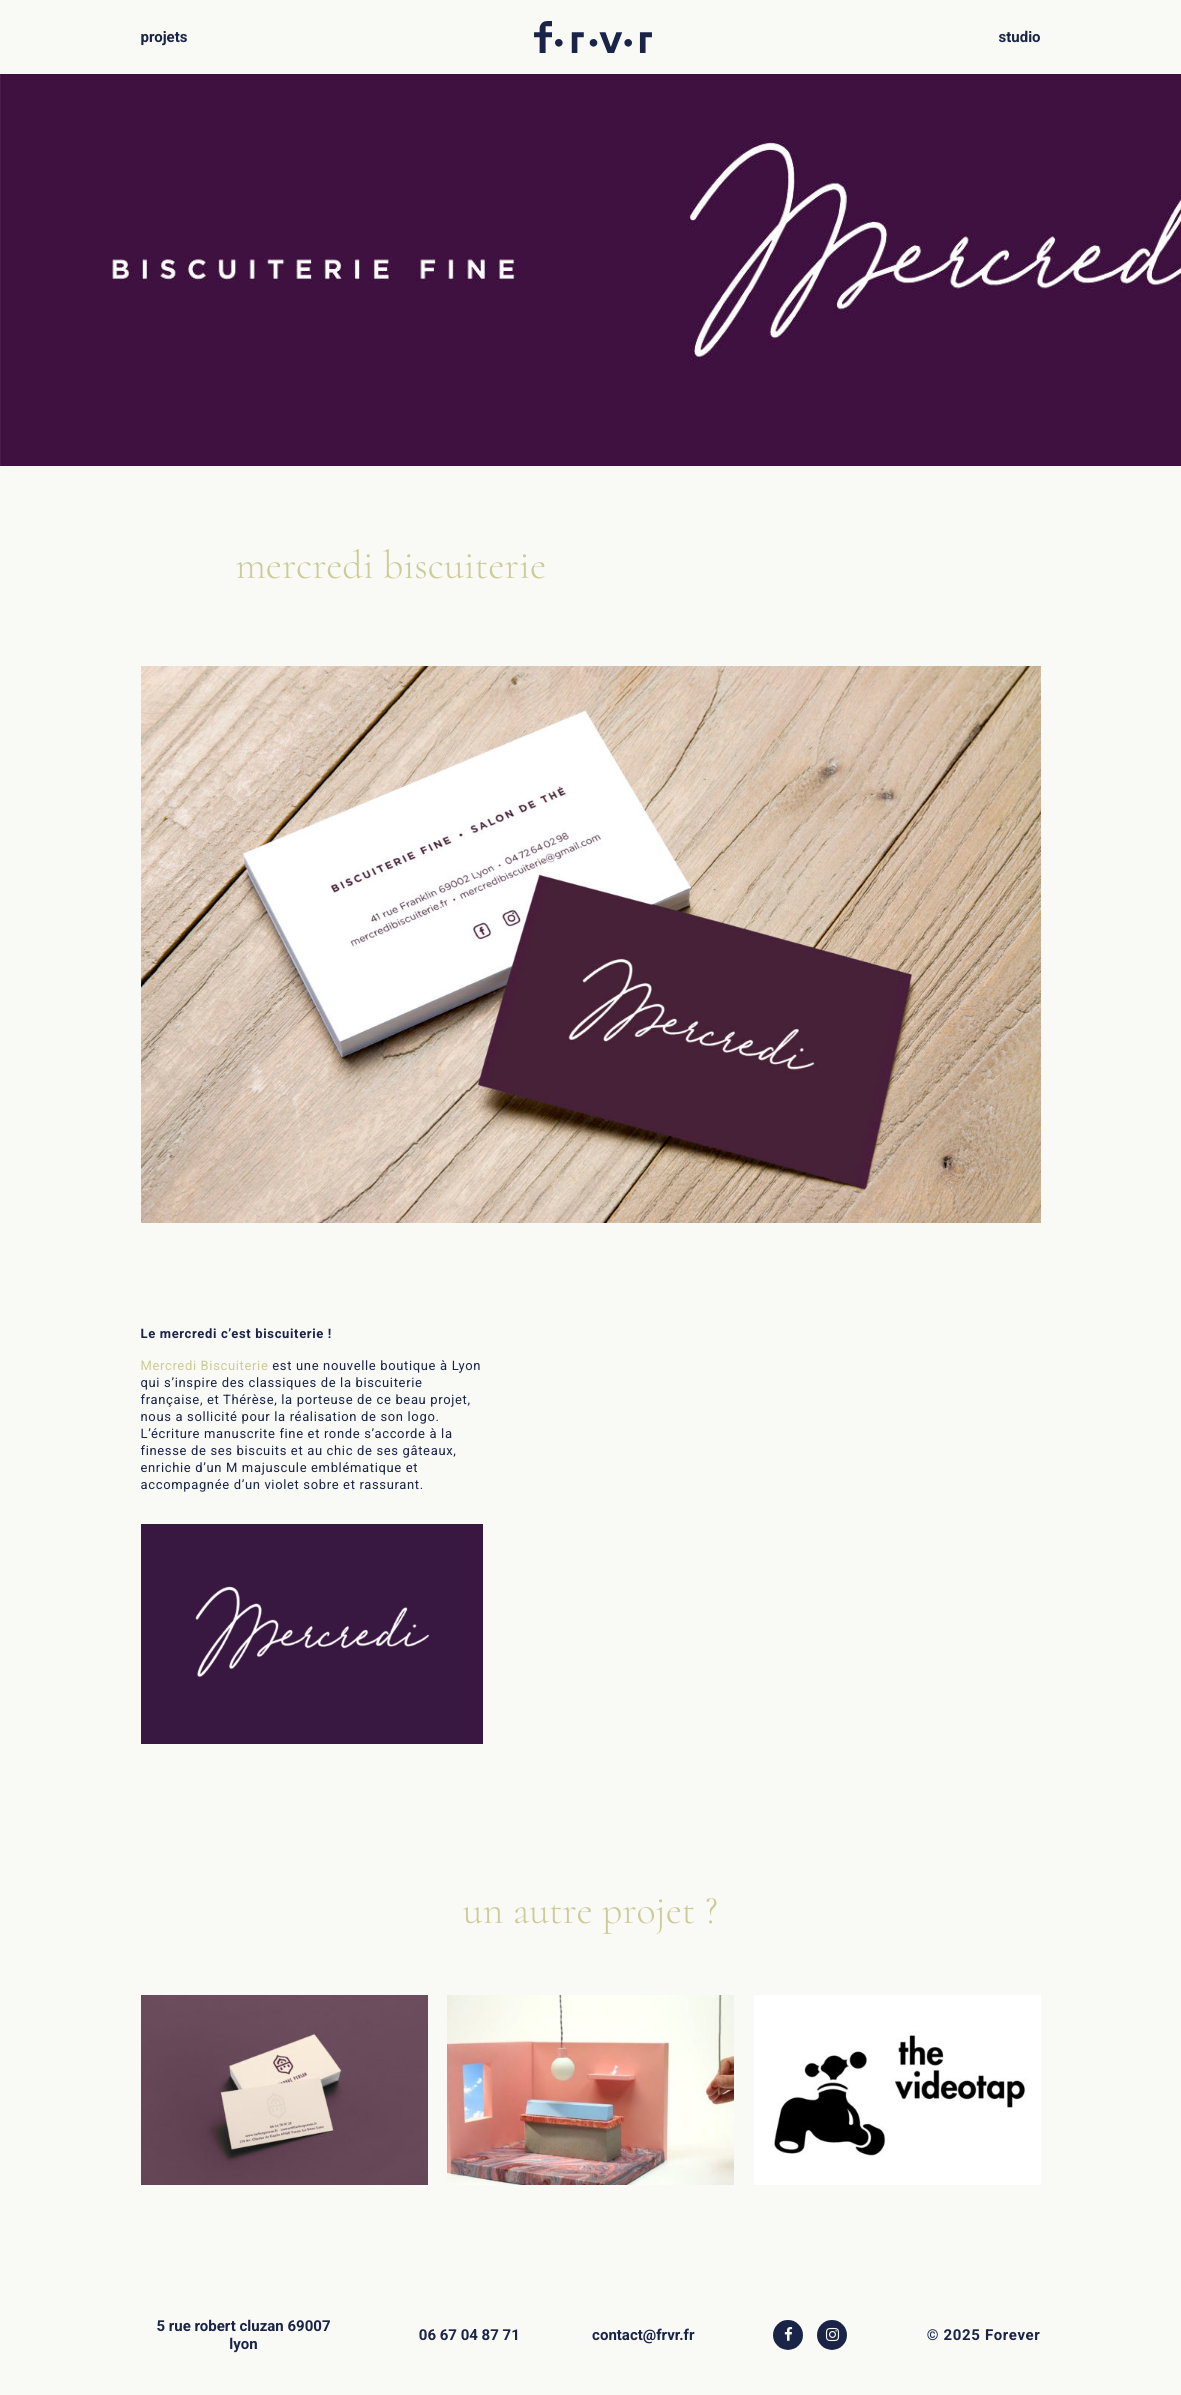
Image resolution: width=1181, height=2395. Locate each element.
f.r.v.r (592, 30)
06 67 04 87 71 (469, 2335)
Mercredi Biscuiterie (205, 1366)
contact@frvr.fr (643, 2335)
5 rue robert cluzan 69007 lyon (243, 2335)
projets (164, 37)
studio (1020, 37)
